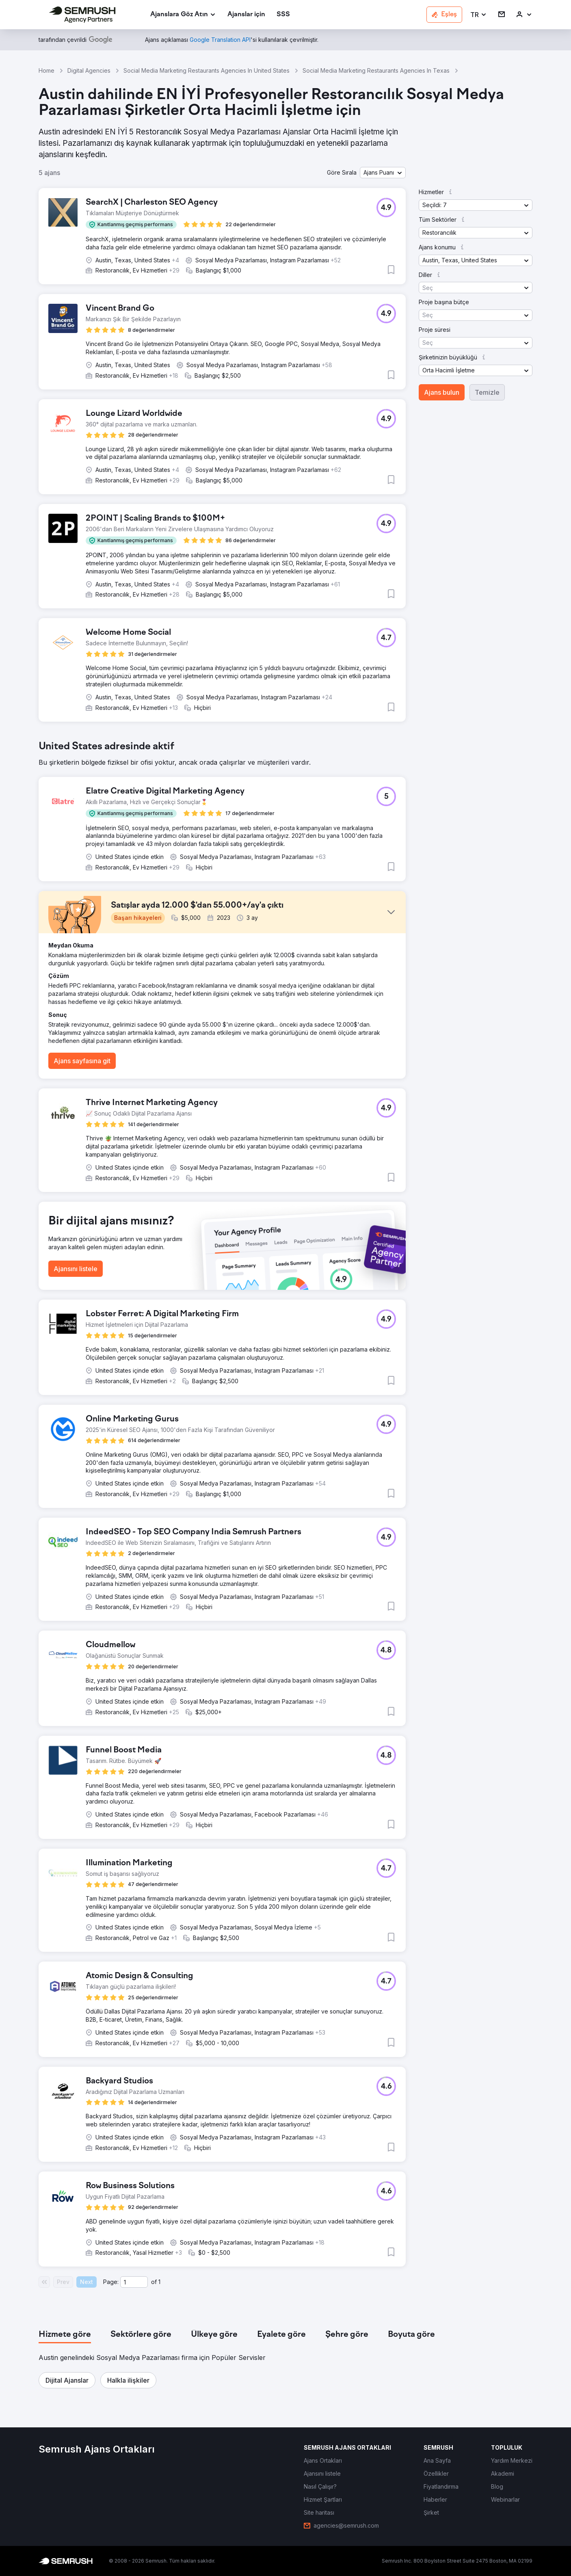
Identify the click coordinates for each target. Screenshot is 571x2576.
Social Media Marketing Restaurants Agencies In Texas (376, 70)
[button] (478, 15)
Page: (111, 2281)
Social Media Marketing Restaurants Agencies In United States (206, 70)
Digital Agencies (88, 70)
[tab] (65, 2335)
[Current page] (134, 2282)
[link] (246, 15)
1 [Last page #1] (159, 2281)
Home (46, 70)
